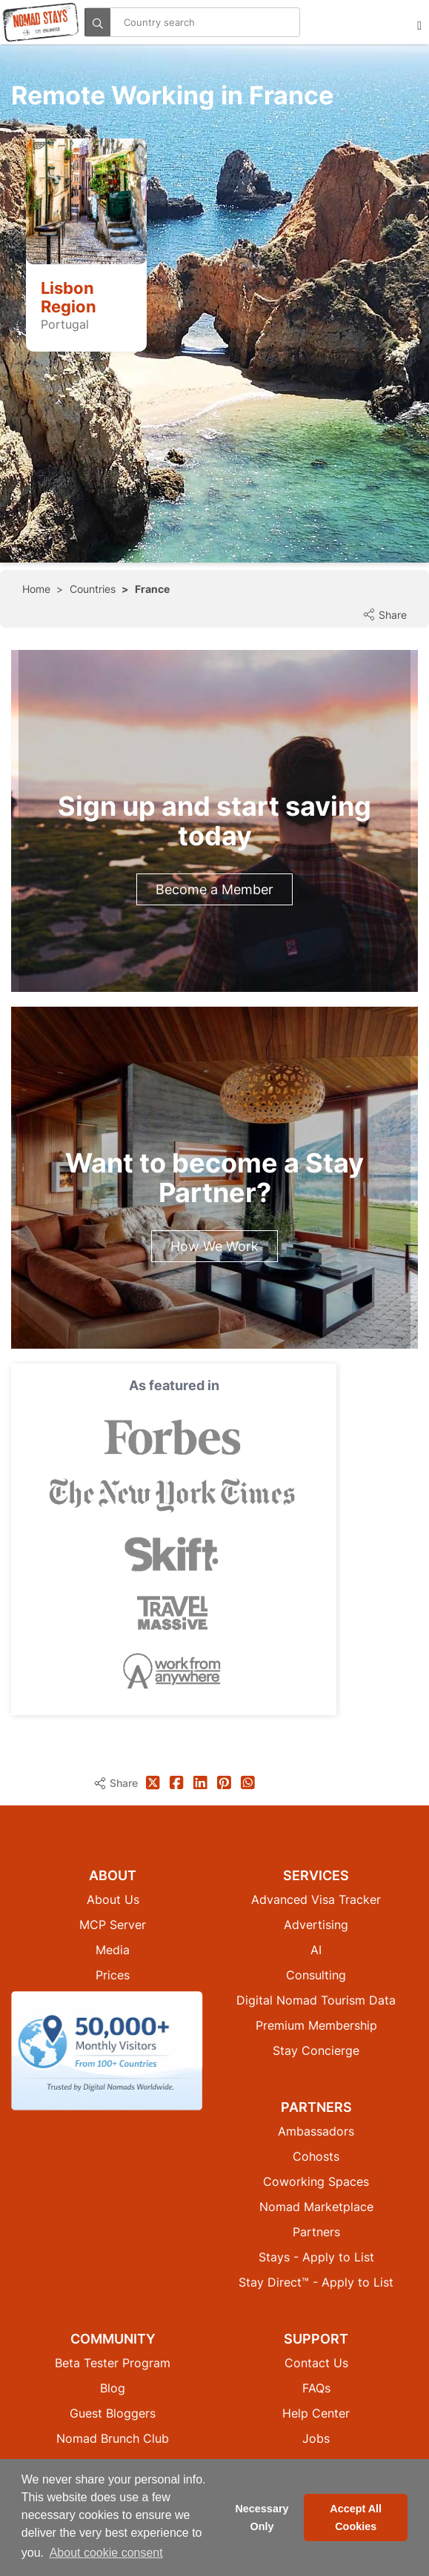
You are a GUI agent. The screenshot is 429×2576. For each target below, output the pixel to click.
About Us (113, 1899)
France (152, 589)
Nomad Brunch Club (112, 2438)
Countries (93, 589)
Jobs (316, 2438)
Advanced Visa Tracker (316, 1899)
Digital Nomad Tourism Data (316, 2000)
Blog (112, 2388)
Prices (113, 1975)
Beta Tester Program (112, 2362)
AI (316, 1949)
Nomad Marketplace (316, 2206)
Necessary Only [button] (261, 2517)
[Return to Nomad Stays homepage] (41, 22)
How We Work (214, 1246)
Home (36, 589)
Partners (316, 2231)
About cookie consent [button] (106, 2552)
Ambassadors (316, 2131)
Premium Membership (316, 2025)
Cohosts (316, 2156)
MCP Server (112, 1924)
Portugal (65, 324)
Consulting (316, 1975)
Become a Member (214, 889)
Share (384, 615)
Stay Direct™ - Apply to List (316, 2282)
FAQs (316, 2388)
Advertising (316, 1924)
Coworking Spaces (316, 2181)
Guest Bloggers (113, 2413)
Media (113, 1949)
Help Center (316, 2413)
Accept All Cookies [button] (356, 2517)
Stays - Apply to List (316, 2257)
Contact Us (316, 2362)
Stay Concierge (316, 2050)
